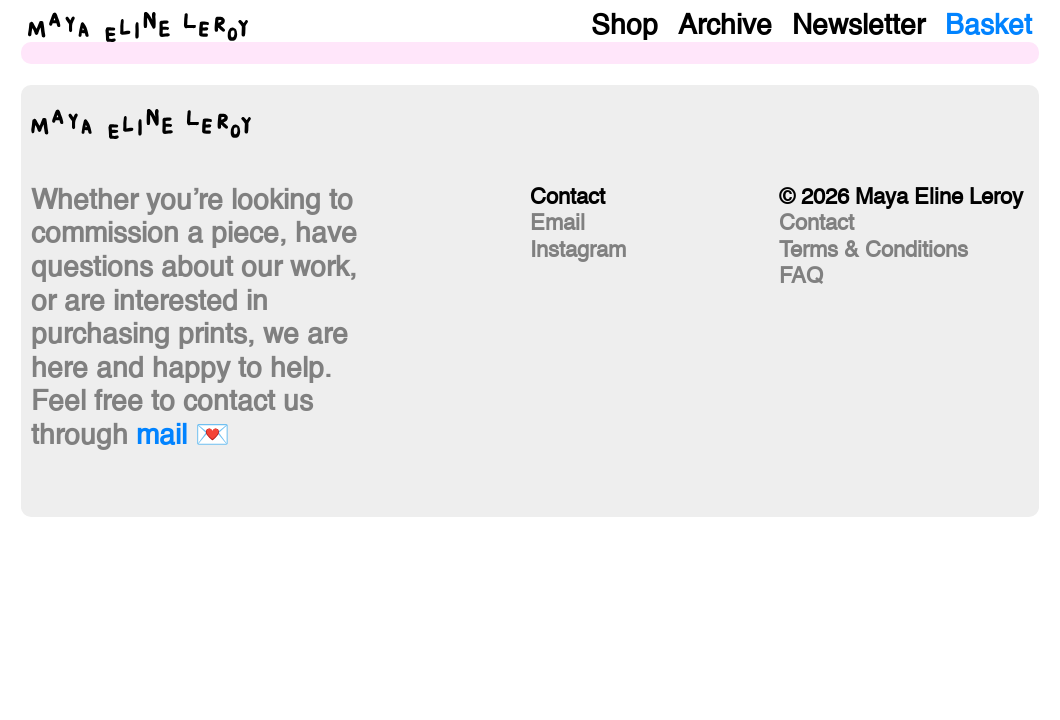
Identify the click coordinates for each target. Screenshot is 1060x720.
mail (161, 436)
